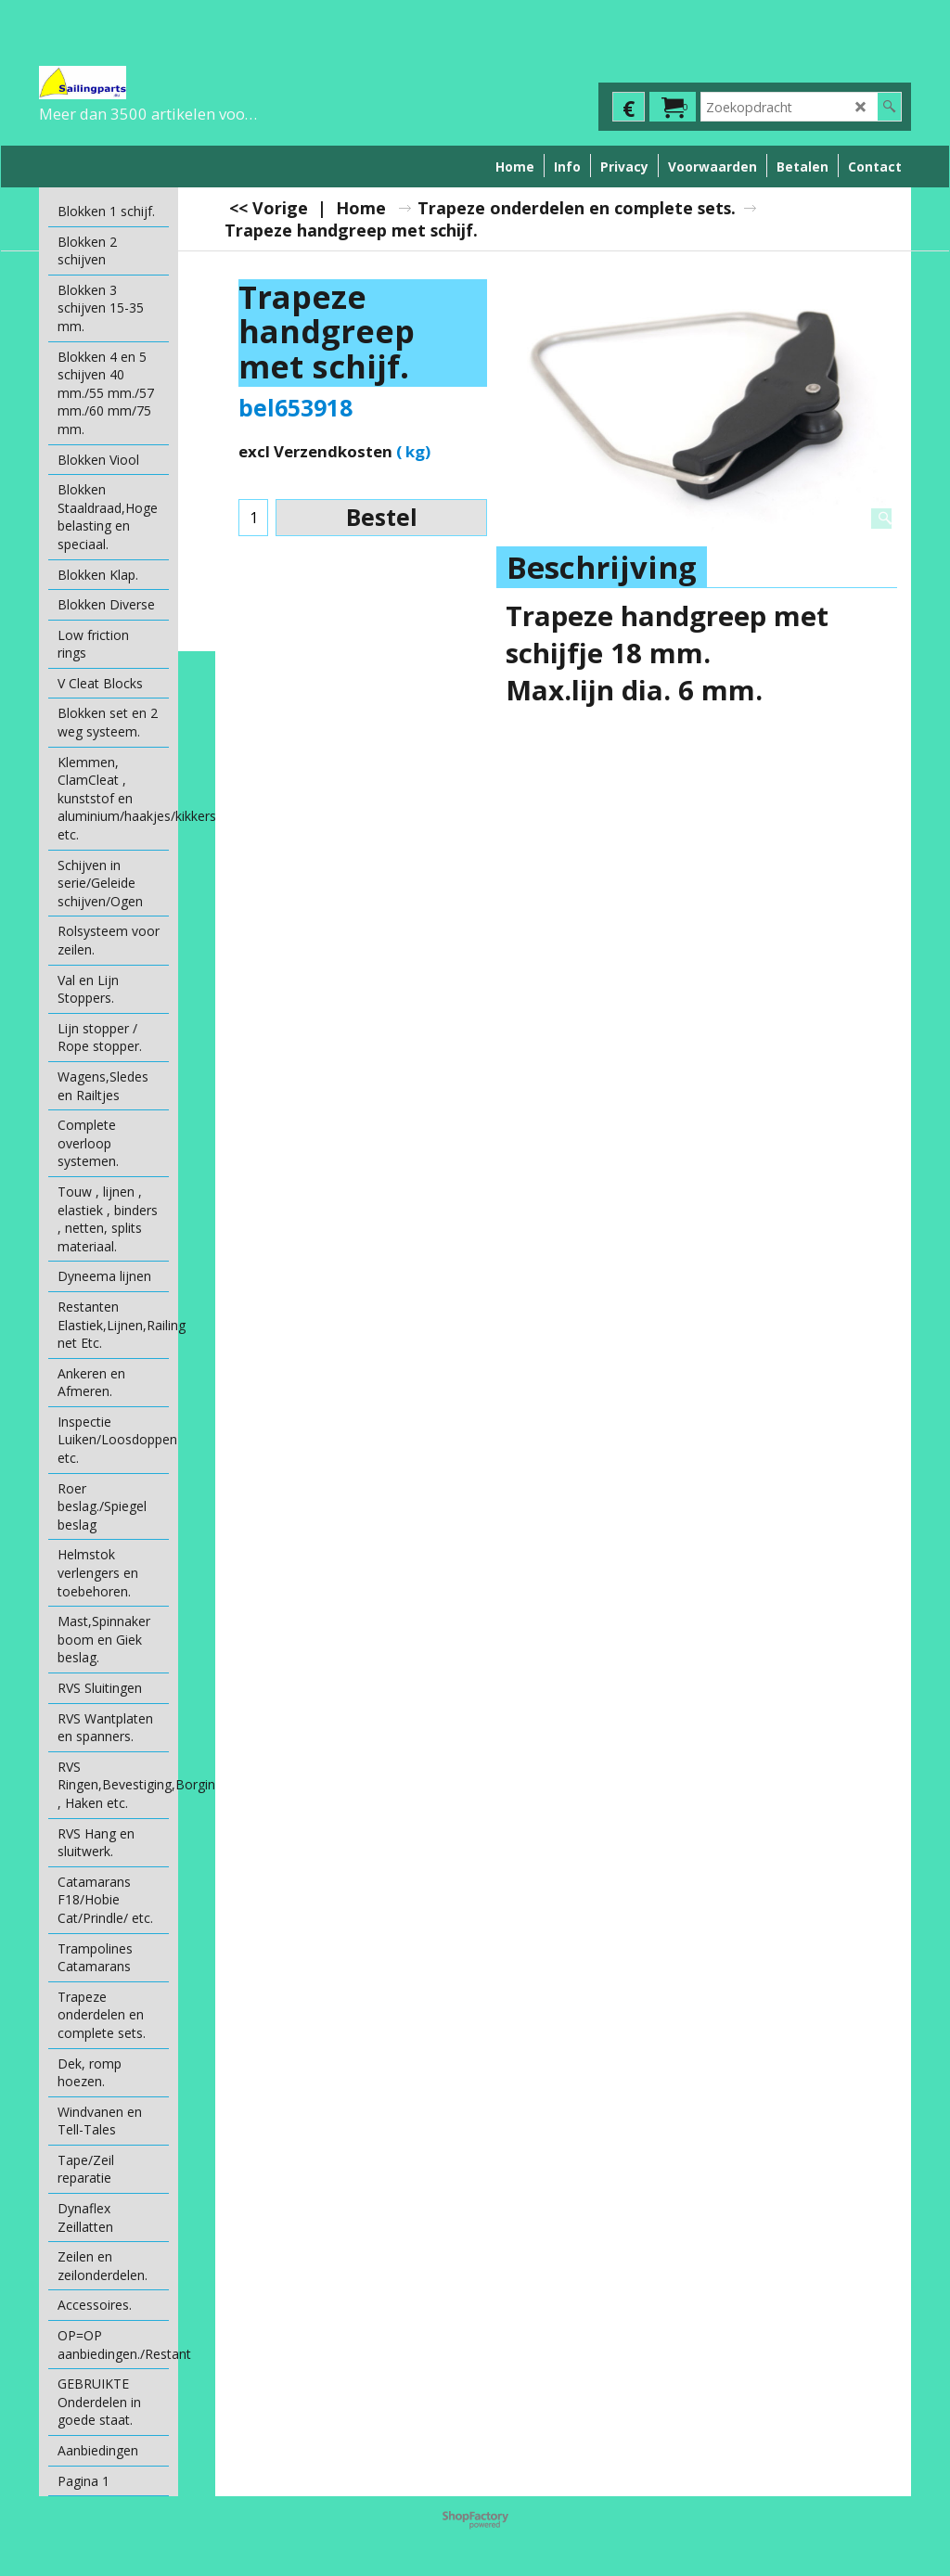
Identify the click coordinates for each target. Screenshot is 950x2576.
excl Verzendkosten (315, 451)
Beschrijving (602, 567)
